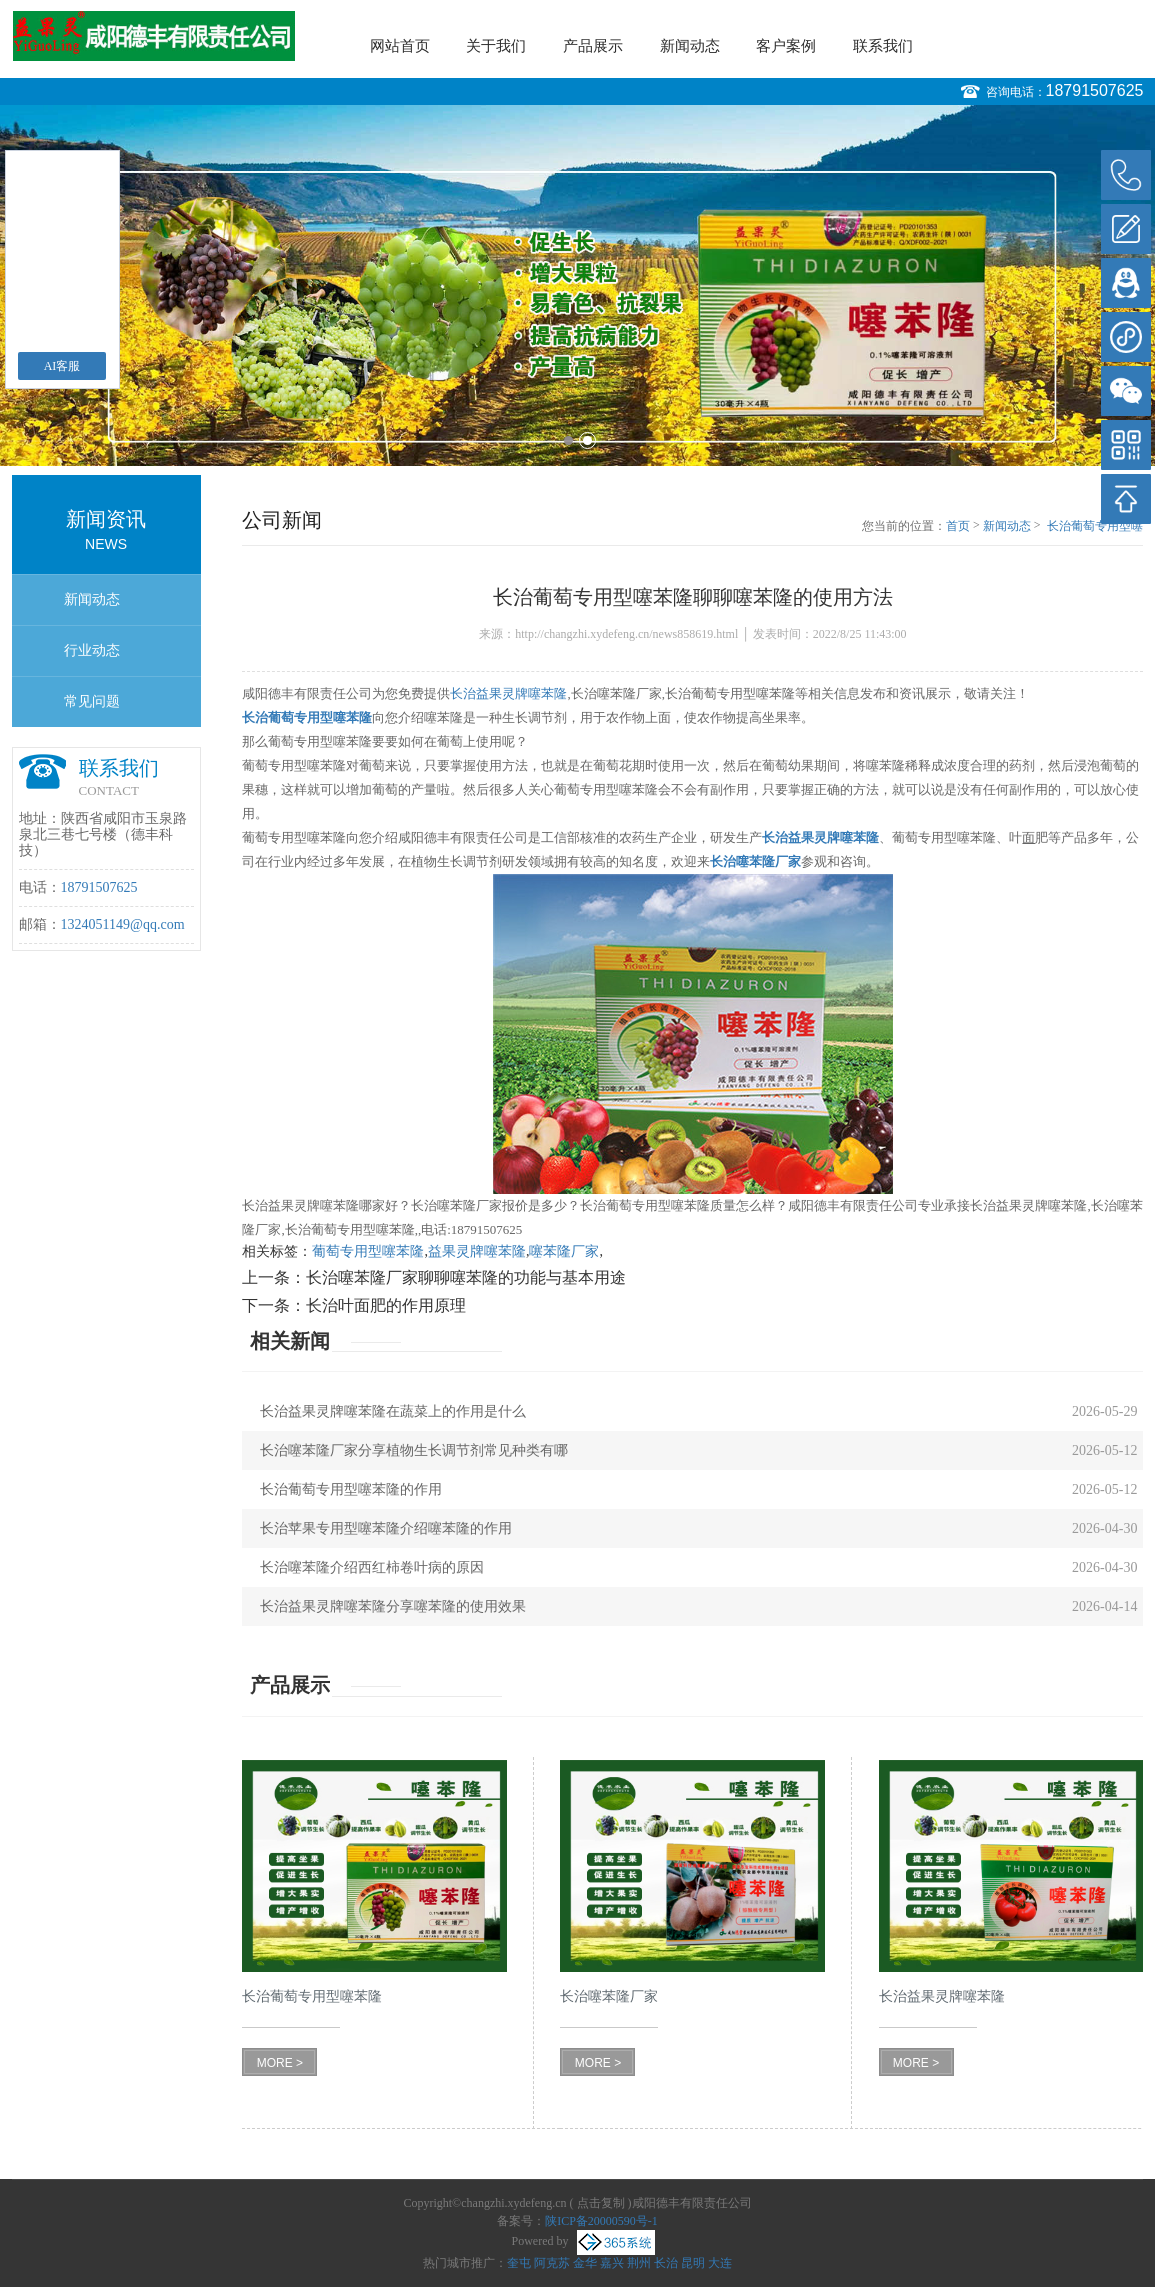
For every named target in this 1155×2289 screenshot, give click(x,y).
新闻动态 (690, 46)
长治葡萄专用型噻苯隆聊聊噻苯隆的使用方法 (1095, 527)
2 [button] (587, 440)
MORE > (280, 2063)
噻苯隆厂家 (564, 1251)
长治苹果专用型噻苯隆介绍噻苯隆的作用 (386, 1528)
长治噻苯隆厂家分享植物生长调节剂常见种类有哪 (414, 1450)
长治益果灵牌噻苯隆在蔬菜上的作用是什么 (393, 1411)
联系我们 (883, 46)
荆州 (639, 2263)
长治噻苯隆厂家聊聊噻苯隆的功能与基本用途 (466, 1277)
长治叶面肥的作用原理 (386, 1305)
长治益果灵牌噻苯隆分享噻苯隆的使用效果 (393, 1606)
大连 (720, 2263)
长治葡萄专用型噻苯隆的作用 (351, 1489)
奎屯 (519, 2263)
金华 (585, 2263)
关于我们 (496, 46)
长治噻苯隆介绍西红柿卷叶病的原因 (372, 1567)
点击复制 (601, 2203)
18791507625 (1095, 90)
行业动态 (92, 650)
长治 (666, 2263)
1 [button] (568, 440)
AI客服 (62, 366)
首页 (958, 526)
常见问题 (92, 701)
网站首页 (400, 46)
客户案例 (786, 46)
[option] (577, 285)
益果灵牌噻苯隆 (477, 1251)
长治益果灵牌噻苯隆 (508, 693)
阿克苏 (552, 2263)
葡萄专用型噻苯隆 (368, 1251)
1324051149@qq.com (123, 924)
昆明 (693, 2263)
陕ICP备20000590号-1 (601, 2221)
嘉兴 (612, 2263)
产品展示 (593, 46)
